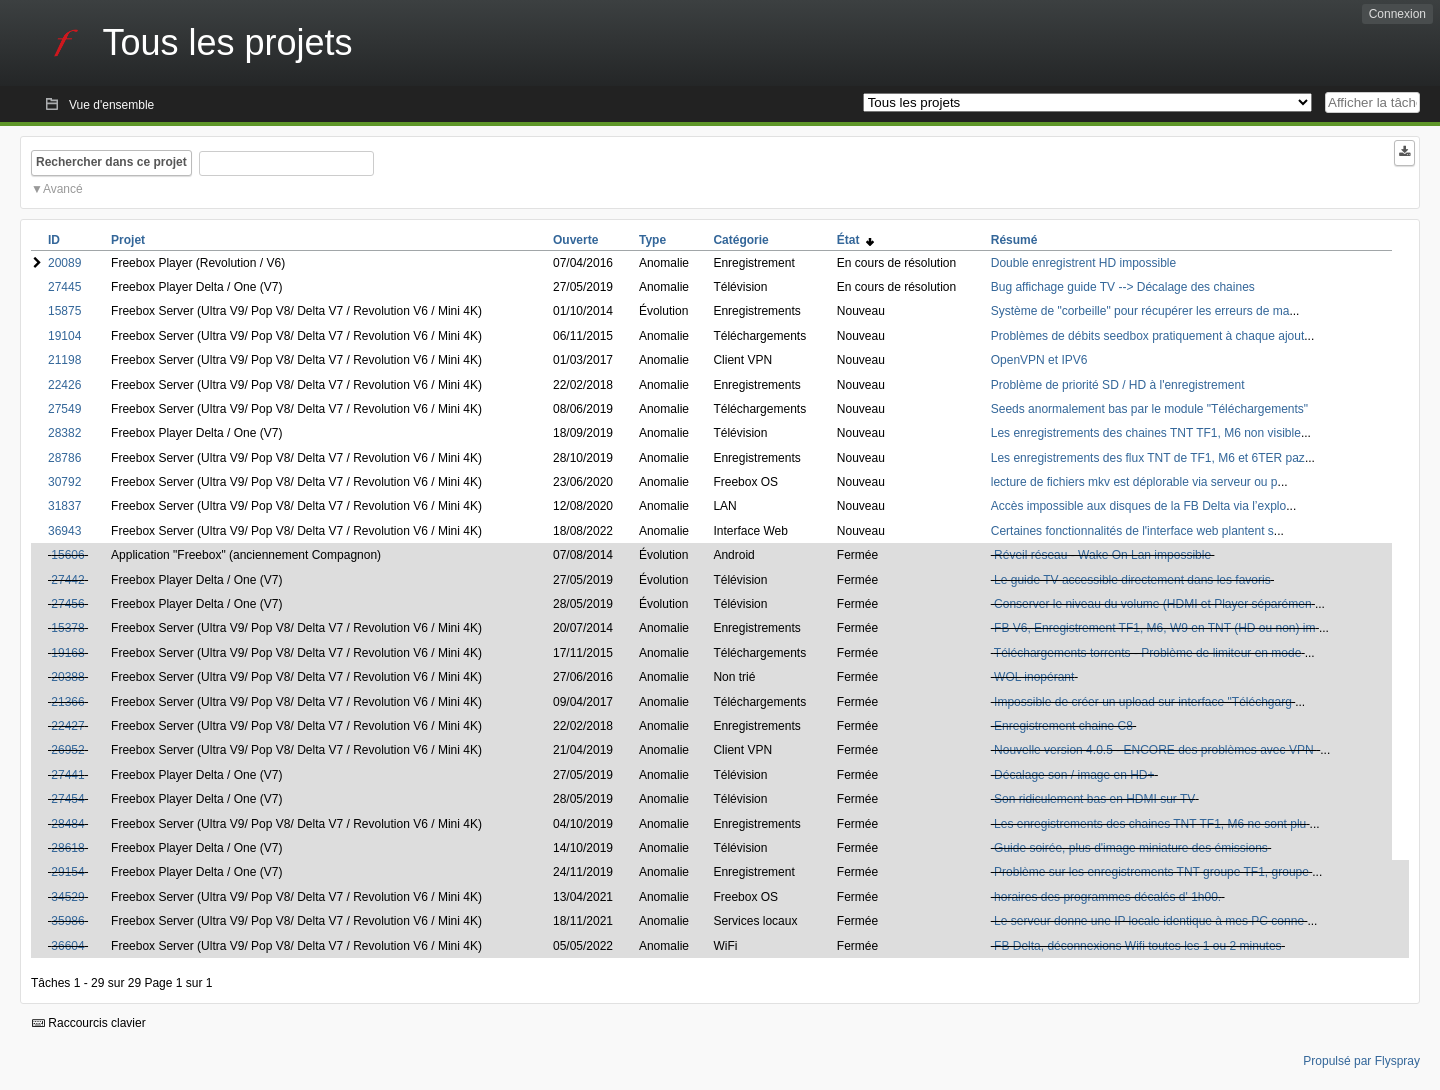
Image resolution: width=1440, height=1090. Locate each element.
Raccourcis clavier (89, 1023)
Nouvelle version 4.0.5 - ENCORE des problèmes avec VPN (1155, 750)
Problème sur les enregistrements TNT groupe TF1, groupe (1151, 872)
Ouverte (575, 240)
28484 (67, 824)
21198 (64, 360)
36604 (67, 946)
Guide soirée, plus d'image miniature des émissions (1131, 848)
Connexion (1397, 14)
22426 (64, 385)
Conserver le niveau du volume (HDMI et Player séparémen (1152, 604)
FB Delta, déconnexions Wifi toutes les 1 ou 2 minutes (1137, 946)
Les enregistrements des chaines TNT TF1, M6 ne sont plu (1150, 824)
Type (652, 240)
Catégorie (740, 240)
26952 (67, 750)
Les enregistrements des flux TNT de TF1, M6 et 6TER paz (1148, 458)
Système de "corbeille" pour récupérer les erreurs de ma (1140, 311)
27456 (67, 604)
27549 (64, 409)
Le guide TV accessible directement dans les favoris (1132, 580)
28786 (64, 458)
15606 (67, 555)
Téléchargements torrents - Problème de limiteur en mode (1147, 653)
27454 (67, 799)
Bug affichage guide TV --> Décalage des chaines (1123, 287)
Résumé (1014, 240)
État (855, 240)
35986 (67, 921)
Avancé (63, 189)
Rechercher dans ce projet (111, 162)
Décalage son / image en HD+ (1074, 775)
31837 (64, 506)
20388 (67, 677)
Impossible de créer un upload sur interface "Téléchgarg (1143, 702)
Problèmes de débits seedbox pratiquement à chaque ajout (1148, 336)
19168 (67, 653)
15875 (64, 311)
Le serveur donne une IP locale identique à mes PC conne (1149, 921)
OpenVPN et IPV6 (1039, 360)
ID (54, 240)
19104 (64, 336)
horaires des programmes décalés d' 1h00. (1107, 897)
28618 (67, 848)
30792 (64, 482)
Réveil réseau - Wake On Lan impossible (1102, 555)
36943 (64, 531)
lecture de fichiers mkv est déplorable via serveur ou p (1134, 482)
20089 (64, 263)
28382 (64, 433)
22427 (67, 726)
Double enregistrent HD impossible (1083, 263)
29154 (67, 872)
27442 (67, 580)
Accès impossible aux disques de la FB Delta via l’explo (1138, 506)
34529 (67, 897)
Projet (128, 240)
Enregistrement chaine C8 (1063, 726)
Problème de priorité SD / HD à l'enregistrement (1118, 385)
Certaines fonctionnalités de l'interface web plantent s (1132, 531)
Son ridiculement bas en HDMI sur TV (1094, 799)
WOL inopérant (1034, 677)
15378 (67, 628)
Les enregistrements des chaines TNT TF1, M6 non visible (1146, 433)
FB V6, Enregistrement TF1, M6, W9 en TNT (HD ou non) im (1154, 628)
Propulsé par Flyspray (1361, 1061)
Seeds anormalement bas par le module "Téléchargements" (1149, 409)
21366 (67, 702)
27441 (67, 775)
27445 (64, 287)
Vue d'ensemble (111, 105)
